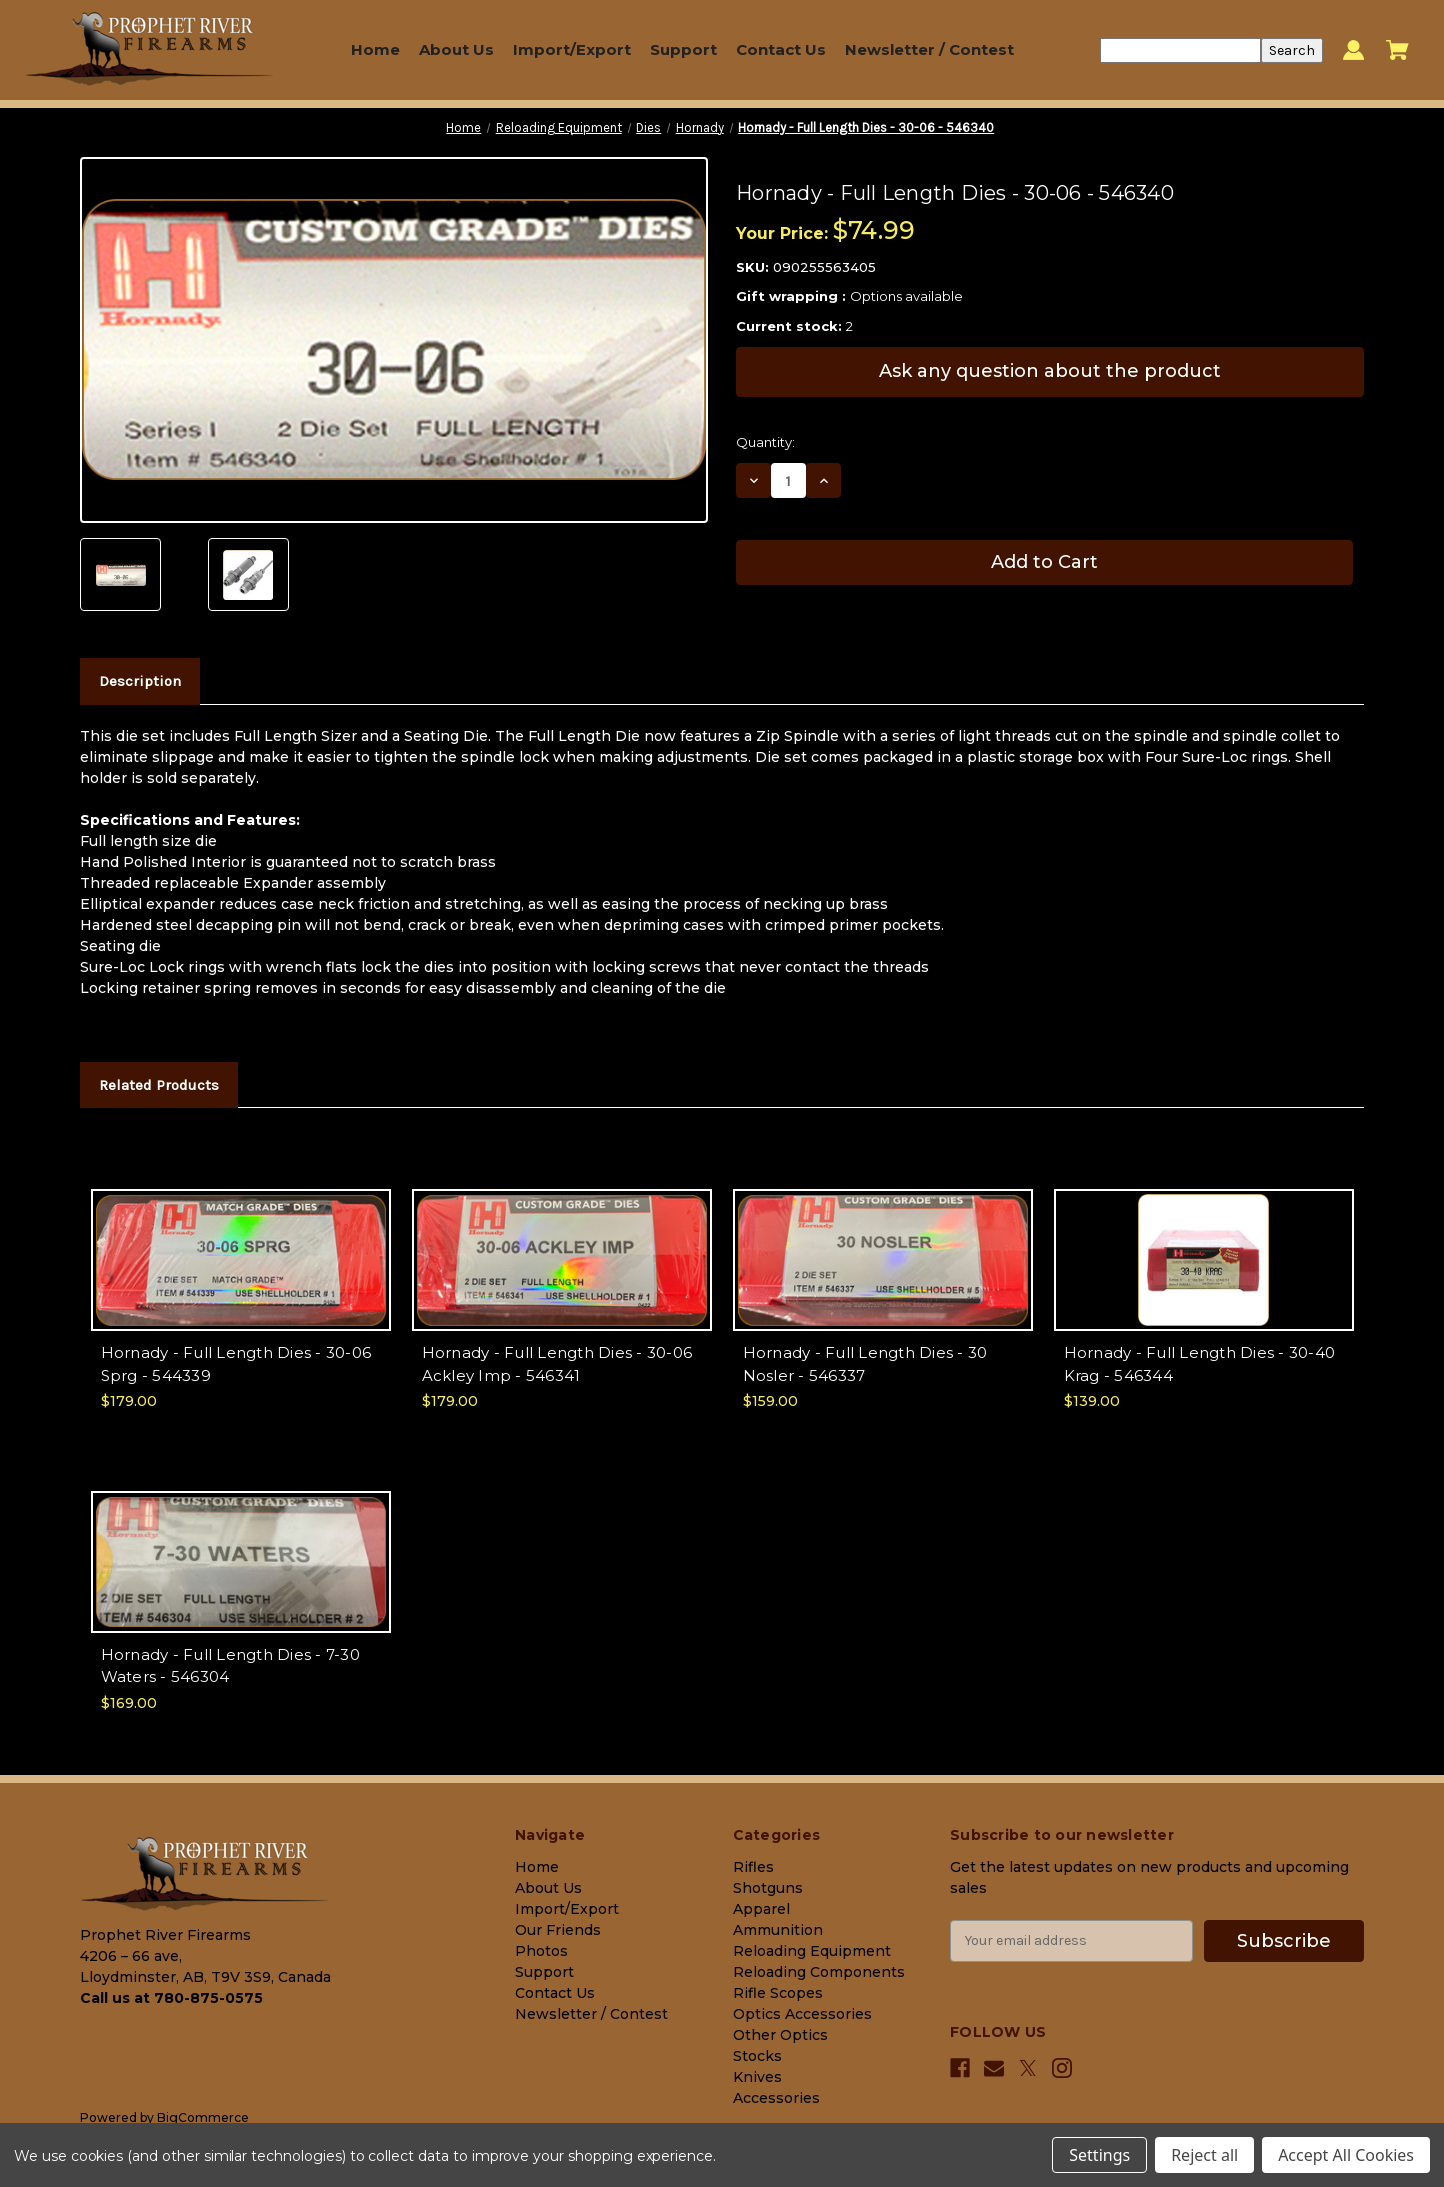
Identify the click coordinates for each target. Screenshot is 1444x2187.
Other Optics (780, 2035)
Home (375, 49)
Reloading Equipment (812, 1951)
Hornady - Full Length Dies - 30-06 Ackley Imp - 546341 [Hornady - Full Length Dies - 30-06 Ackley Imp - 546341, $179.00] (557, 1364)
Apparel (761, 1909)
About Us (456, 49)
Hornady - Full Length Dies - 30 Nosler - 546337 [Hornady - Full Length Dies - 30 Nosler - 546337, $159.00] (865, 1364)
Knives (757, 2077)
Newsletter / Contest (929, 49)
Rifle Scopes (778, 1993)
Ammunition (778, 1930)
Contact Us (781, 49)
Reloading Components (819, 1972)
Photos (541, 1951)
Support (683, 49)
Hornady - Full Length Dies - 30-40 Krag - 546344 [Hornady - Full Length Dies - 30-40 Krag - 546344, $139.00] (1200, 1364)
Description (140, 681)
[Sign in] (1353, 50)
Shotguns (768, 1888)
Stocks (757, 2056)
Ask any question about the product (1050, 371)
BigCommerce (203, 2117)
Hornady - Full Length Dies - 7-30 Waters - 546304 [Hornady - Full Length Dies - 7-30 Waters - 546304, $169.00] (230, 1666)
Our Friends (558, 1930)
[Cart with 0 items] (1397, 50)
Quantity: (765, 442)
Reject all (1204, 2155)
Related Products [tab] (159, 1085)
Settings (1099, 2155)
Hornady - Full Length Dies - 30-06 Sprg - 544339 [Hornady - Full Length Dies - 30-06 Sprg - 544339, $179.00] (236, 1364)
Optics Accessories (802, 2014)
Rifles (753, 1867)
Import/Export (572, 49)
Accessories (776, 2098)
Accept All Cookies (1346, 2155)
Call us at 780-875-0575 (171, 1998)
